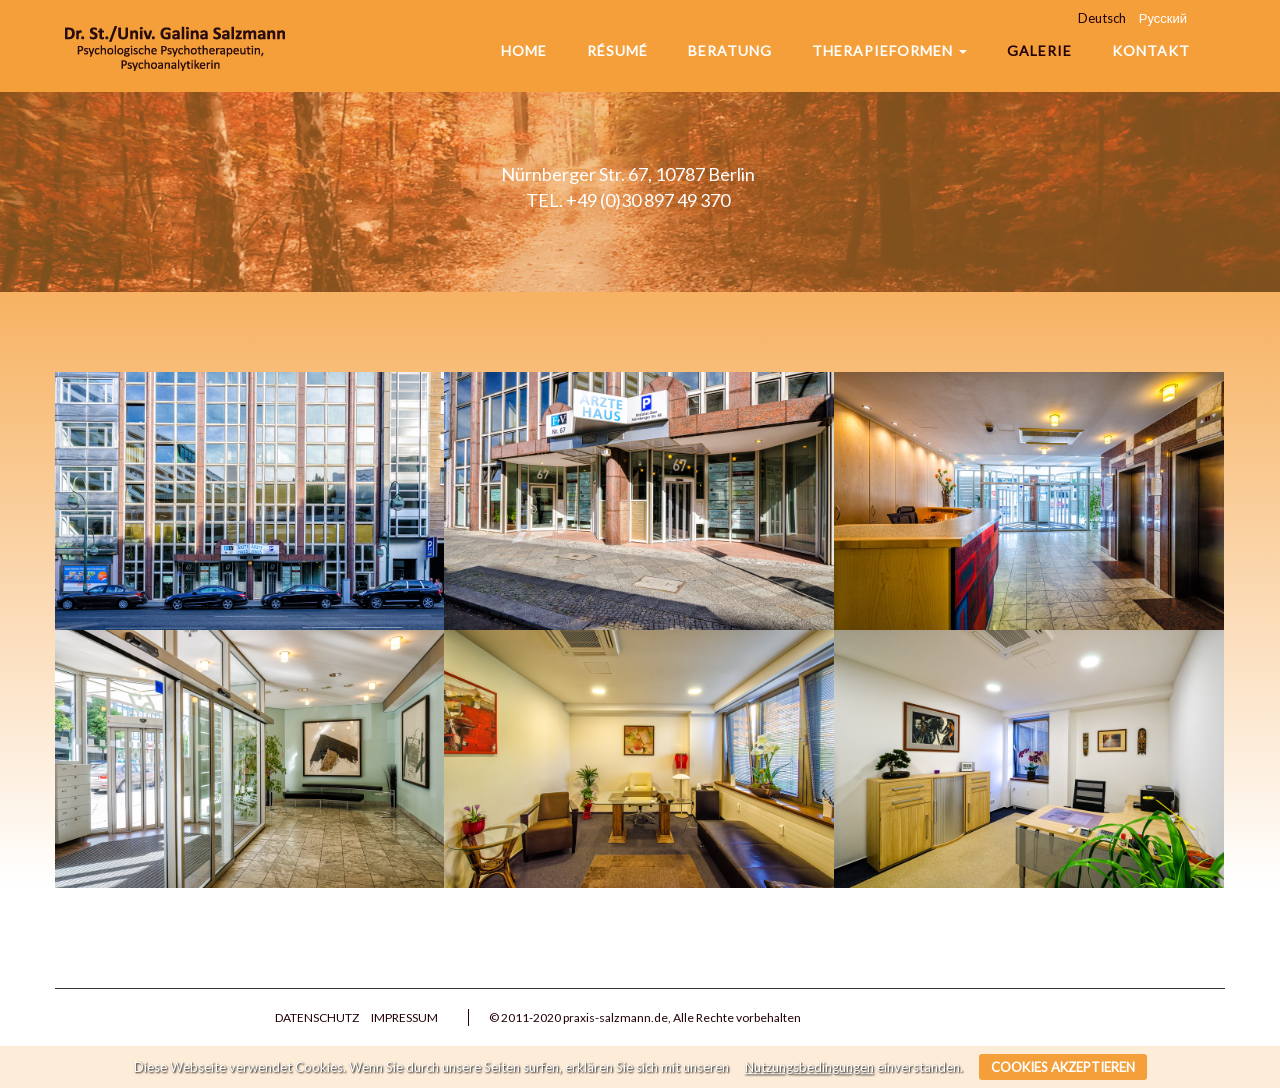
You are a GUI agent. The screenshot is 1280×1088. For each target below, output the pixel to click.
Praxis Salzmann (175, 46)
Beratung (730, 50)
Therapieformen (889, 50)
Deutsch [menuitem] (1102, 18)
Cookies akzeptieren (1063, 1067)
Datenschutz (317, 1017)
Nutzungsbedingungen (809, 1067)
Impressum (404, 1017)
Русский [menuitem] (1163, 18)
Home (524, 50)
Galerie (1039, 50)
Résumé (617, 50)
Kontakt (1151, 50)
